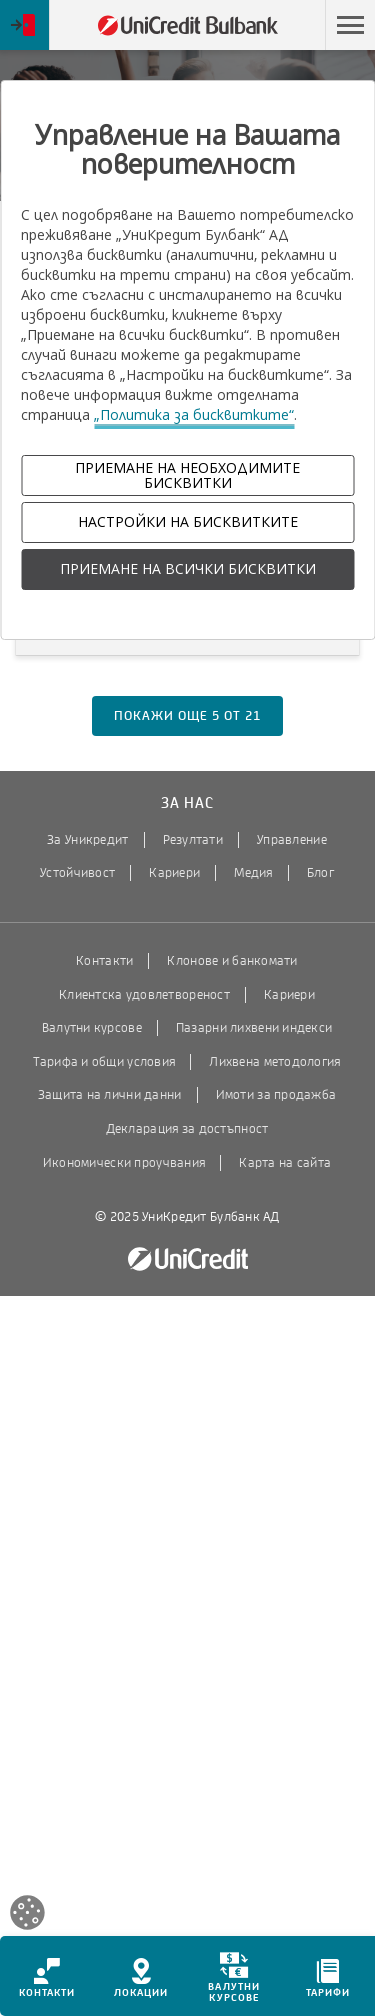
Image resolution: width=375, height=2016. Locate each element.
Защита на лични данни (110, 1095)
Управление (292, 840)
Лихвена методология (274, 1062)
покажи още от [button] (187, 716)
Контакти (104, 961)
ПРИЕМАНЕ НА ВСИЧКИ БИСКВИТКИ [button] (188, 568)
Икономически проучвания (124, 1163)
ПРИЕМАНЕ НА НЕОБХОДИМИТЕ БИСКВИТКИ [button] (187, 475)
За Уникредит (87, 840)
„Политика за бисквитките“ (194, 414)
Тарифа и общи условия (104, 1062)
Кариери (174, 873)
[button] (350, 25)
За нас (187, 803)
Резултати (193, 840)
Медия (253, 873)
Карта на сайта (285, 1163)
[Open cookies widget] (27, 1915)
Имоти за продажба (276, 1095)
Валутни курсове (92, 1028)
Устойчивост (77, 873)
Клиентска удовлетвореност (144, 995)
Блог (320, 873)
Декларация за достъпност (187, 1129)
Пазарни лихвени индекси (254, 1028)
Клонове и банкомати (232, 961)
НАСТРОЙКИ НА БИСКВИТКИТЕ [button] (188, 521)
